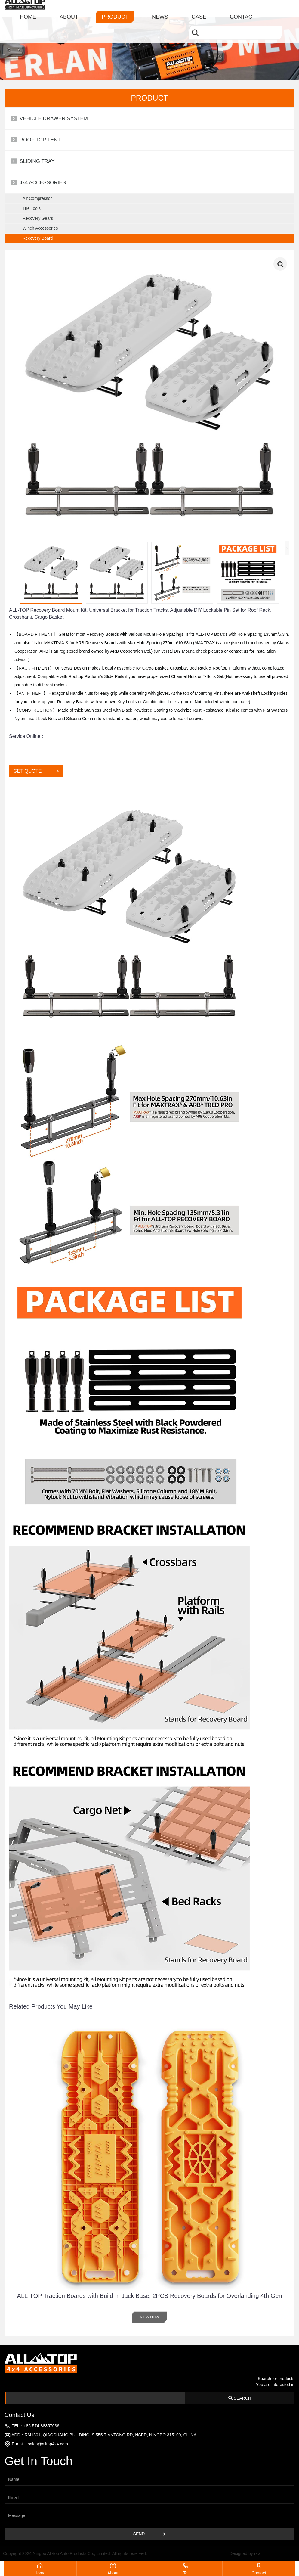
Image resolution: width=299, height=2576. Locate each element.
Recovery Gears (38, 218)
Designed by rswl (246, 2553)
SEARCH (239, 2398)
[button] (285, 2179)
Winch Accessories (40, 228)
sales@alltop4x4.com (48, 2443)
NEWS (160, 8)
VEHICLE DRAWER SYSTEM (54, 118)
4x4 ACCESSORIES (43, 182)
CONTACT (243, 8)
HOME (28, 8)
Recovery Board (38, 238)
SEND (149, 2533)
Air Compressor (37, 198)
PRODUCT (115, 8)
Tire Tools (32, 208)
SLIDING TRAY (37, 161)
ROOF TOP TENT (40, 140)
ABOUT (69, 8)
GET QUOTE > (36, 771)
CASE (199, 8)
